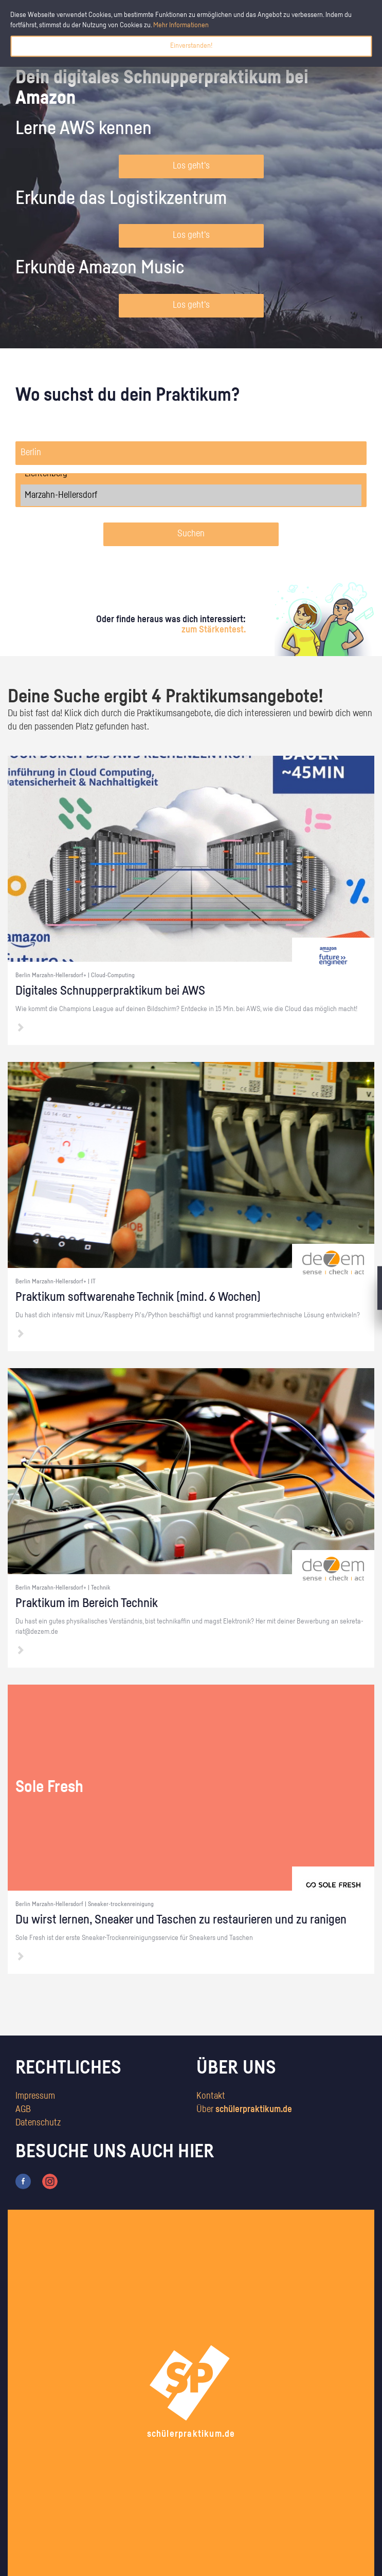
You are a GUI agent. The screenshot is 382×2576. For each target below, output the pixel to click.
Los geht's (191, 166)
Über (244, 2109)
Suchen (191, 533)
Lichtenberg (191, 473)
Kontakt (210, 2096)
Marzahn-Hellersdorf (191, 495)
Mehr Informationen (181, 25)
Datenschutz (38, 2122)
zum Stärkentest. (213, 629)
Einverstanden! (191, 45)
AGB (23, 2109)
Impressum (35, 2096)
